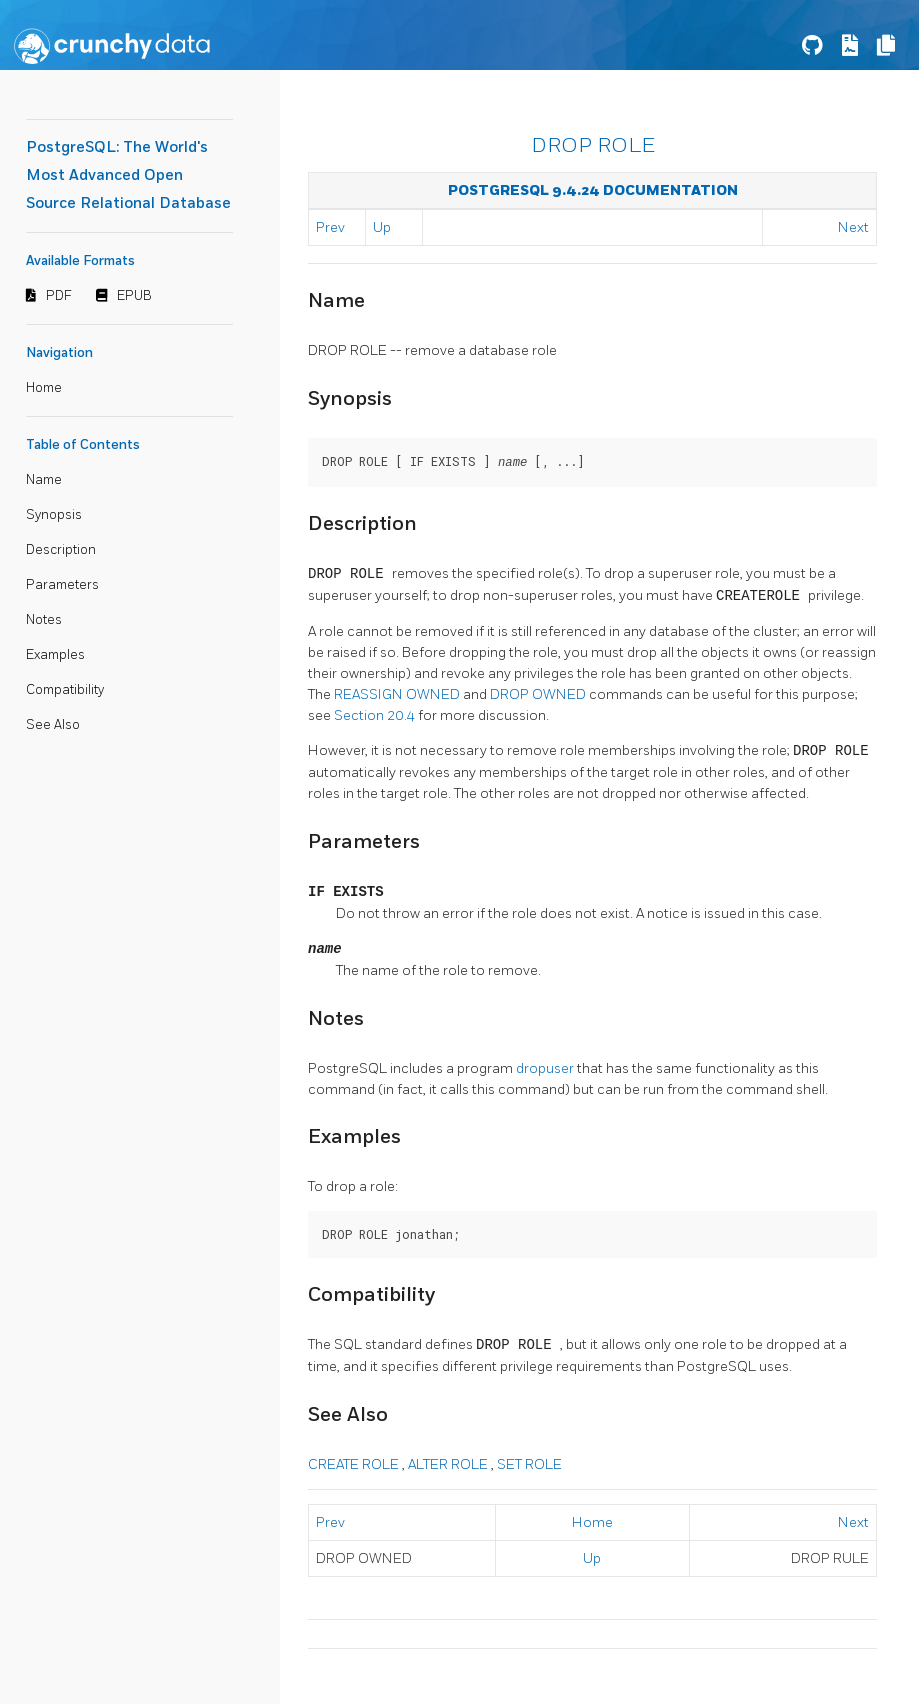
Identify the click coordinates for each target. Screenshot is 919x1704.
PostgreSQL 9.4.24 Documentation (593, 190)
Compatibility (65, 690)
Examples (55, 655)
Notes (44, 620)
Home (44, 388)
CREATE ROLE (355, 1463)
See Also (53, 725)
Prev (330, 227)
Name (44, 480)
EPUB (134, 296)
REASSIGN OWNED (398, 693)
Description (61, 550)
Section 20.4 (376, 714)
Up (382, 227)
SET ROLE (529, 1463)
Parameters (62, 585)
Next (853, 227)
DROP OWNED (539, 693)
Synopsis (54, 515)
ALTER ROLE (449, 1463)
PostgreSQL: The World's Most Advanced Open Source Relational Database (128, 175)
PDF (59, 296)
